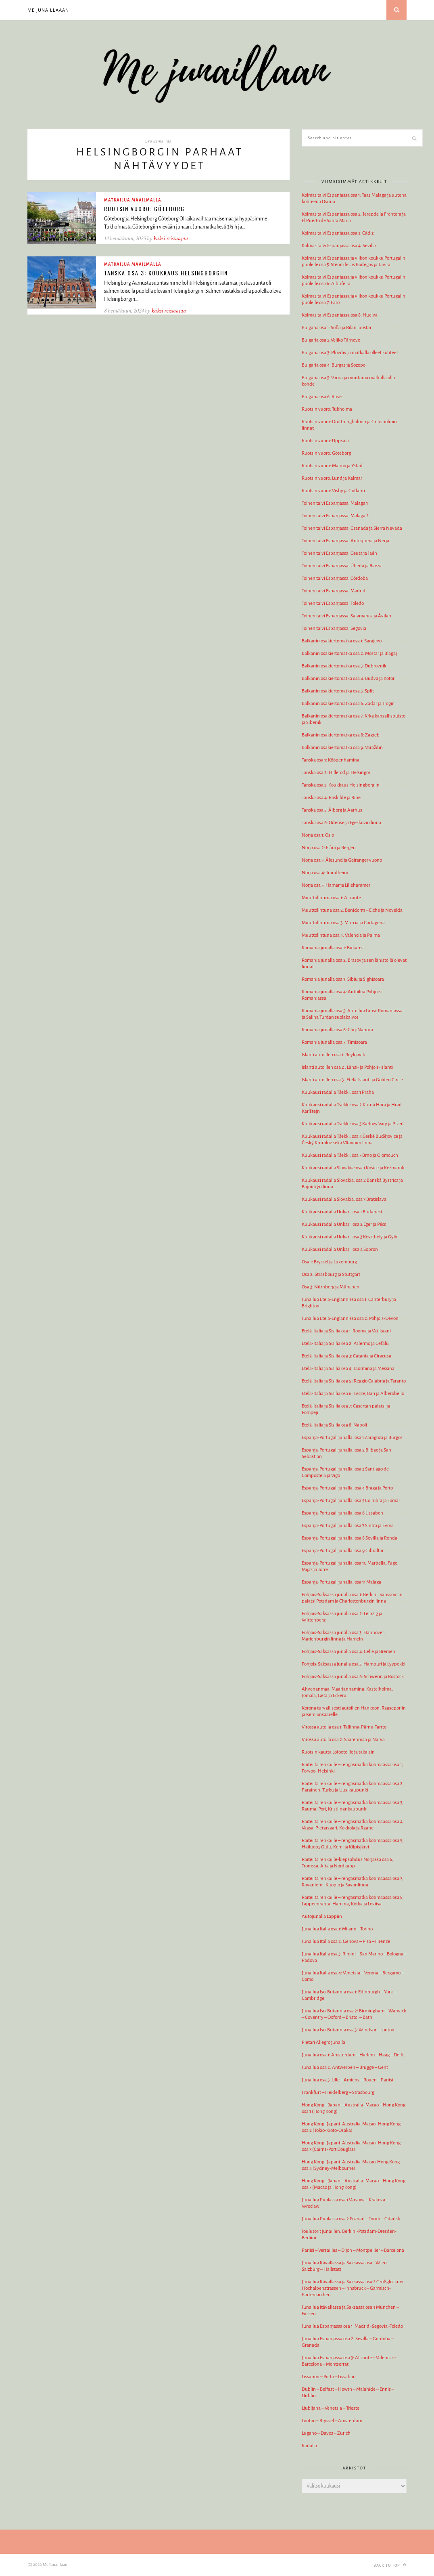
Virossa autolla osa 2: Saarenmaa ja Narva (343, 1739)
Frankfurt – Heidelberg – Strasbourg (338, 2092)
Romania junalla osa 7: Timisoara (334, 1042)
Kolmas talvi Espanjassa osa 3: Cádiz (337, 233)
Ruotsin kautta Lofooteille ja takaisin (338, 1752)
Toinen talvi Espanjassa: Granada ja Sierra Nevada (352, 528)
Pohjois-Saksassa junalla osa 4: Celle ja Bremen (348, 1651)
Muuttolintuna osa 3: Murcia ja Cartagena (343, 922)
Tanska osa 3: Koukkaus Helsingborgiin (166, 273)
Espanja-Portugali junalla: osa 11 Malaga (341, 1582)
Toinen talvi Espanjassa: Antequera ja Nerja (345, 540)
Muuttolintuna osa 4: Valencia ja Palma (341, 935)
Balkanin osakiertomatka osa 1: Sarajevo (342, 641)
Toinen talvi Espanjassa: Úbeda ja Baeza (342, 565)
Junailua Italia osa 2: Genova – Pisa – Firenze (346, 1941)
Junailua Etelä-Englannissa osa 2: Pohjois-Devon (350, 1318)
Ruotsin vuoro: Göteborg (144, 208)
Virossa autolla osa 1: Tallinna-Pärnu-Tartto (344, 1727)
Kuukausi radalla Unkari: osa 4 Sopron (340, 1249)
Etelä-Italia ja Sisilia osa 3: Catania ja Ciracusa (346, 1356)
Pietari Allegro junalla (323, 2042)
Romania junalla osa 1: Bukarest (333, 947)
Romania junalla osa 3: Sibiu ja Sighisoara (343, 979)
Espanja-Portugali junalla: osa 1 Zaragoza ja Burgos (352, 1437)
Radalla (309, 2445)
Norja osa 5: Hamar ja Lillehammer (336, 885)
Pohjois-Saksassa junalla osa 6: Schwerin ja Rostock (353, 1676)
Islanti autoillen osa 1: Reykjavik (333, 1054)
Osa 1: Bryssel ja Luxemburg (329, 1262)
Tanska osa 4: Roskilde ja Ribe (331, 797)
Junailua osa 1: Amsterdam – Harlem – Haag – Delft (353, 2055)
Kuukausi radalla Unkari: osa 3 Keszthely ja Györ (350, 1237)
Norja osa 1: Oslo (318, 835)
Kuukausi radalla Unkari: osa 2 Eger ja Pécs (344, 1224)
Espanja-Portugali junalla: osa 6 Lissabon (342, 1513)
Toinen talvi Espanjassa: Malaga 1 (335, 503)
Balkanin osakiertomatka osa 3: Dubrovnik (344, 666)
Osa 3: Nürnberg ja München (330, 1287)
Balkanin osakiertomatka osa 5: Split (338, 691)
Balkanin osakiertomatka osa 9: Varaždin (342, 747)
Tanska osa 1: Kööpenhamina (330, 760)
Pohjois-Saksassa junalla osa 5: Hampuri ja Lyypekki (353, 1664)
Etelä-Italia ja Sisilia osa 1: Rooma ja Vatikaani (346, 1331)
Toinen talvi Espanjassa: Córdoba (335, 578)
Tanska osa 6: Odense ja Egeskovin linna (341, 822)
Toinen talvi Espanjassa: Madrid (333, 591)
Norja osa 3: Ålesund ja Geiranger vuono (342, 860)
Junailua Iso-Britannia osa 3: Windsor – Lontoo (348, 2030)
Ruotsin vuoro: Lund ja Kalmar (332, 478)
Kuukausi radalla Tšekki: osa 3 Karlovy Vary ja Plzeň (353, 1123)
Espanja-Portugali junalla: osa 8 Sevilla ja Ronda (349, 1538)
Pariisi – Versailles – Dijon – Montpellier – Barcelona (353, 2250)
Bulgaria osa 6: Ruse (322, 396)
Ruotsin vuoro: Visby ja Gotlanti (333, 490)
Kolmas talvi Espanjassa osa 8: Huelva (340, 315)
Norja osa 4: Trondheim (325, 872)
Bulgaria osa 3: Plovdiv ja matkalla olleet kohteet (350, 352)
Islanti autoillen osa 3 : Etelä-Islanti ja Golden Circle (352, 1079)
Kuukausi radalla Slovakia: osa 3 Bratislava (344, 1199)
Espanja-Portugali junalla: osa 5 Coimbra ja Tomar (351, 1500)
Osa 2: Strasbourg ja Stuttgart (331, 1274)
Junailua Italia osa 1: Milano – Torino (337, 1929)
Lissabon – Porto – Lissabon (329, 2376)
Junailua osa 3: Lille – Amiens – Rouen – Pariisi (347, 2080)
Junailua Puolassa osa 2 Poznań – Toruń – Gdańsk (351, 2218)
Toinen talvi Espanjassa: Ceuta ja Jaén (339, 553)
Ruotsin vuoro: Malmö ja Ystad (332, 465)
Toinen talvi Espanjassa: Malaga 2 (335, 515)
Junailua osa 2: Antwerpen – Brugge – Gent (345, 2067)
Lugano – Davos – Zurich (326, 2433)
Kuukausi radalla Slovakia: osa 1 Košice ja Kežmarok (353, 1168)
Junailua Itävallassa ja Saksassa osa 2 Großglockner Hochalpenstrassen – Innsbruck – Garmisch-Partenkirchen (353, 2288)
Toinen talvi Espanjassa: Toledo (333, 603)
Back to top (390, 2565)
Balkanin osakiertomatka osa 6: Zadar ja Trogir (348, 703)
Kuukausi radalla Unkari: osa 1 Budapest (342, 1212)
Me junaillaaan (48, 10)
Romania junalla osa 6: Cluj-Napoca (337, 1029)
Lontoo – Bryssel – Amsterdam (332, 2420)
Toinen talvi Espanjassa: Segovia (334, 628)
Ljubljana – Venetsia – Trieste (330, 2408)
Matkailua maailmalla (132, 200)
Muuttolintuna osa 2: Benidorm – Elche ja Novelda (352, 910)
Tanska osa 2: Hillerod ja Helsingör (336, 772)
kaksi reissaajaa (170, 238)
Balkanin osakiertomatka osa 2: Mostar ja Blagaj (349, 653)
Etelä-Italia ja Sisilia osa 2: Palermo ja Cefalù (345, 1343)
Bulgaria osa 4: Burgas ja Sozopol (334, 365)
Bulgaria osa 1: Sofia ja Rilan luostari (337, 327)
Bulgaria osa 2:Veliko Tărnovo (331, 340)
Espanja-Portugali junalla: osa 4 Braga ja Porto (347, 1488)
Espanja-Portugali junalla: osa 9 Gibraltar (343, 1550)
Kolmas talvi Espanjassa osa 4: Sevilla (339, 245)
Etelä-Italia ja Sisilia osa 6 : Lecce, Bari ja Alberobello (353, 1393)
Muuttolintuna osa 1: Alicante (331, 897)
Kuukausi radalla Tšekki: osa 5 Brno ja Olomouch (350, 1155)
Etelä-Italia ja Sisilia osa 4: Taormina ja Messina (348, 1368)
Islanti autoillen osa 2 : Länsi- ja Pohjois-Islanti (347, 1067)
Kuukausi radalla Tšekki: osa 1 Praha (338, 1092)
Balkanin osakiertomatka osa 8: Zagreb (341, 735)
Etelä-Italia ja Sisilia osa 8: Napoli (334, 1425)
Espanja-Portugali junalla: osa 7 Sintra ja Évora (348, 1525)
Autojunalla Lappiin (322, 1916)
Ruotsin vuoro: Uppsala (325, 440)
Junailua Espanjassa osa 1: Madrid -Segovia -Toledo (352, 2326)
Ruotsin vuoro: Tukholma (327, 409)
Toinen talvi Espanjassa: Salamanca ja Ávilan (346, 616)
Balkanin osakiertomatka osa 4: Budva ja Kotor (348, 678)
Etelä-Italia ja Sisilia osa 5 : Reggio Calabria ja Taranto (354, 1381)
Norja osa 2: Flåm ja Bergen (329, 847)
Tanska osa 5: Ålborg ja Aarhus (332, 810)
